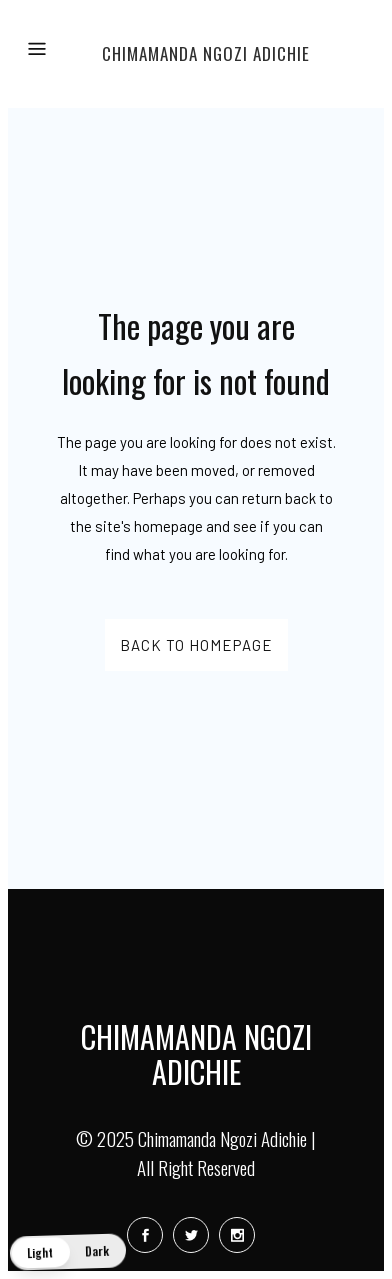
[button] (67, 1252)
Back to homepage (196, 645)
